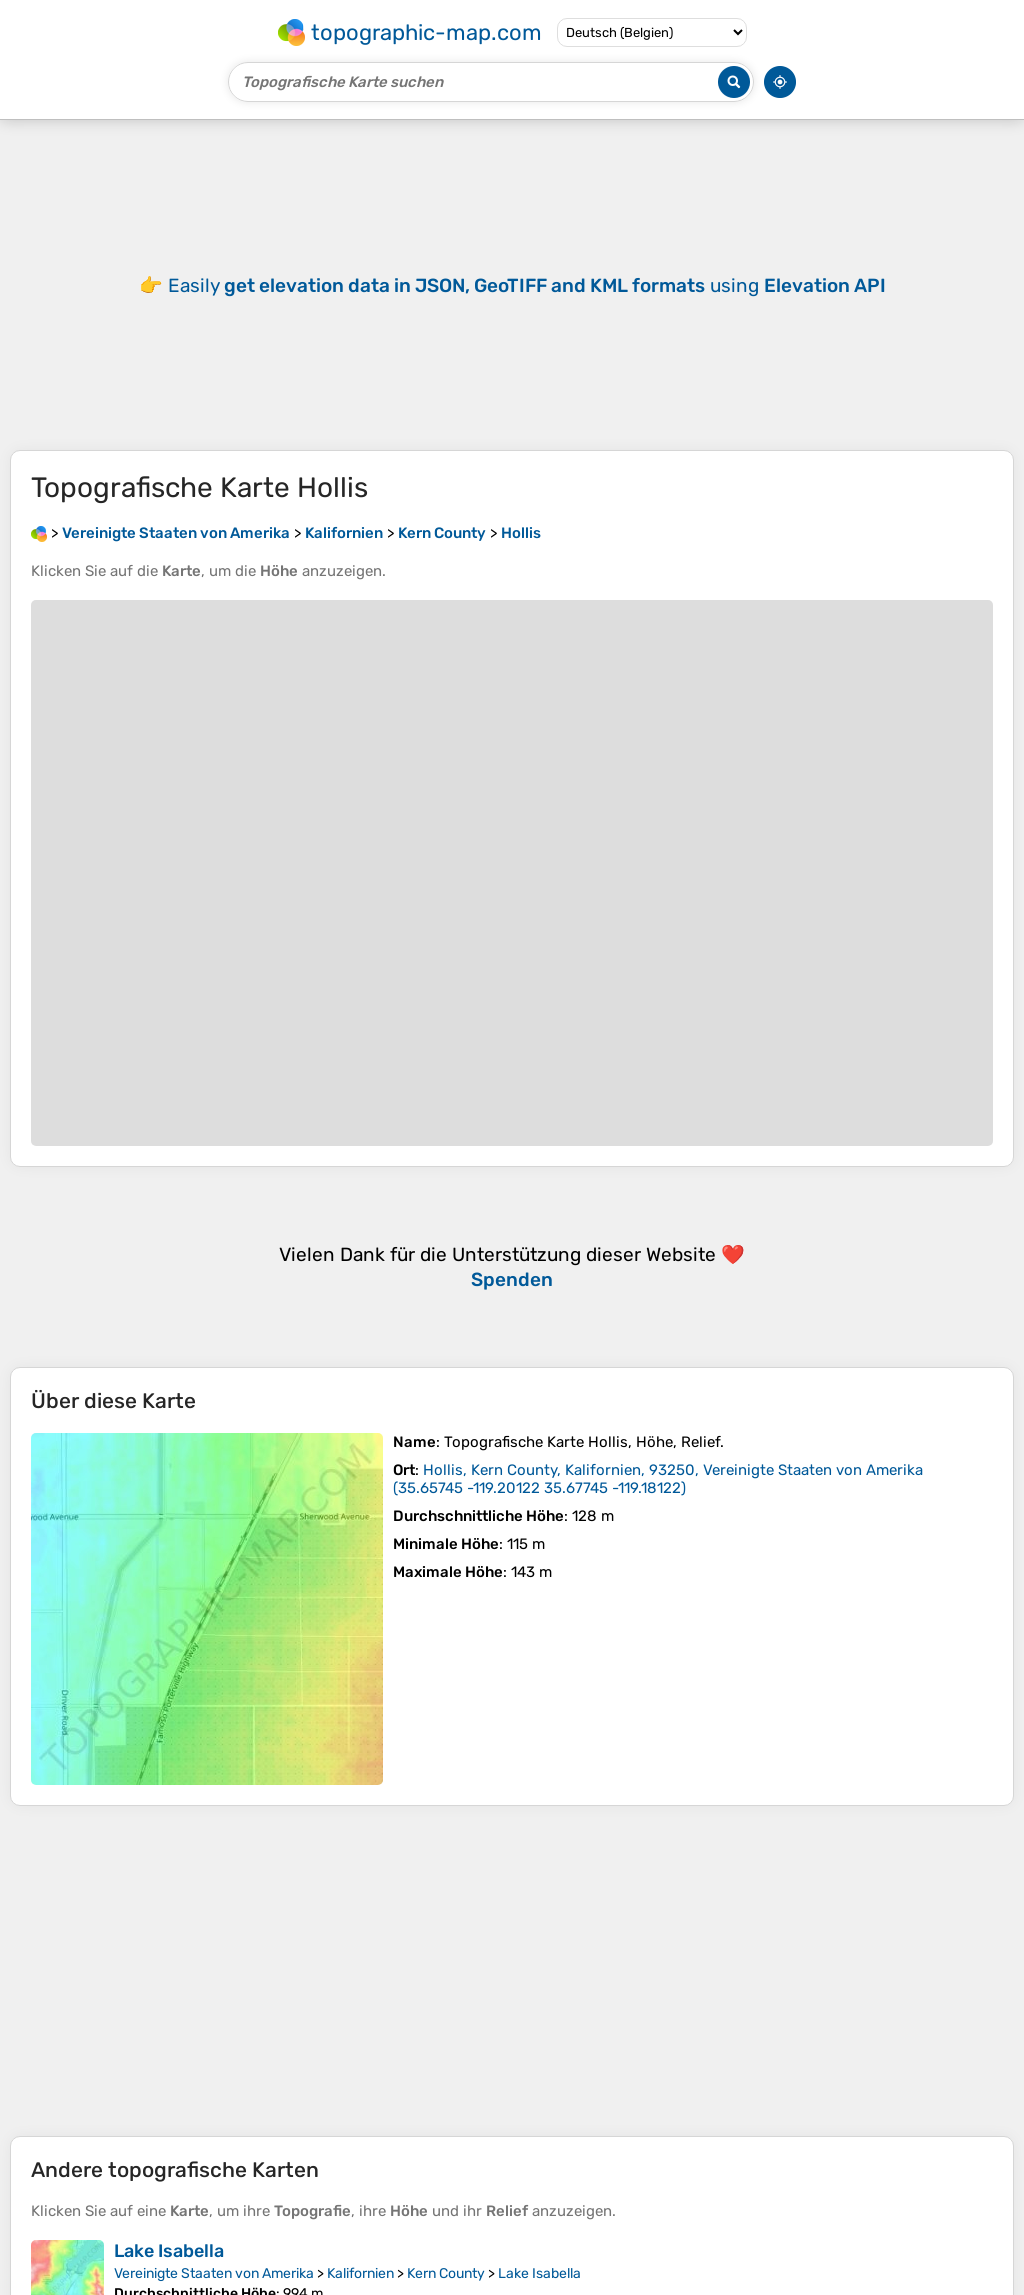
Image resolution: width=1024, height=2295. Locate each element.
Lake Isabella (169, 2251)
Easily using (527, 285)
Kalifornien (360, 2273)
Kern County (446, 2273)
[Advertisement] (512, 1971)
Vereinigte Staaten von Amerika (214, 2273)
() (658, 1479)
